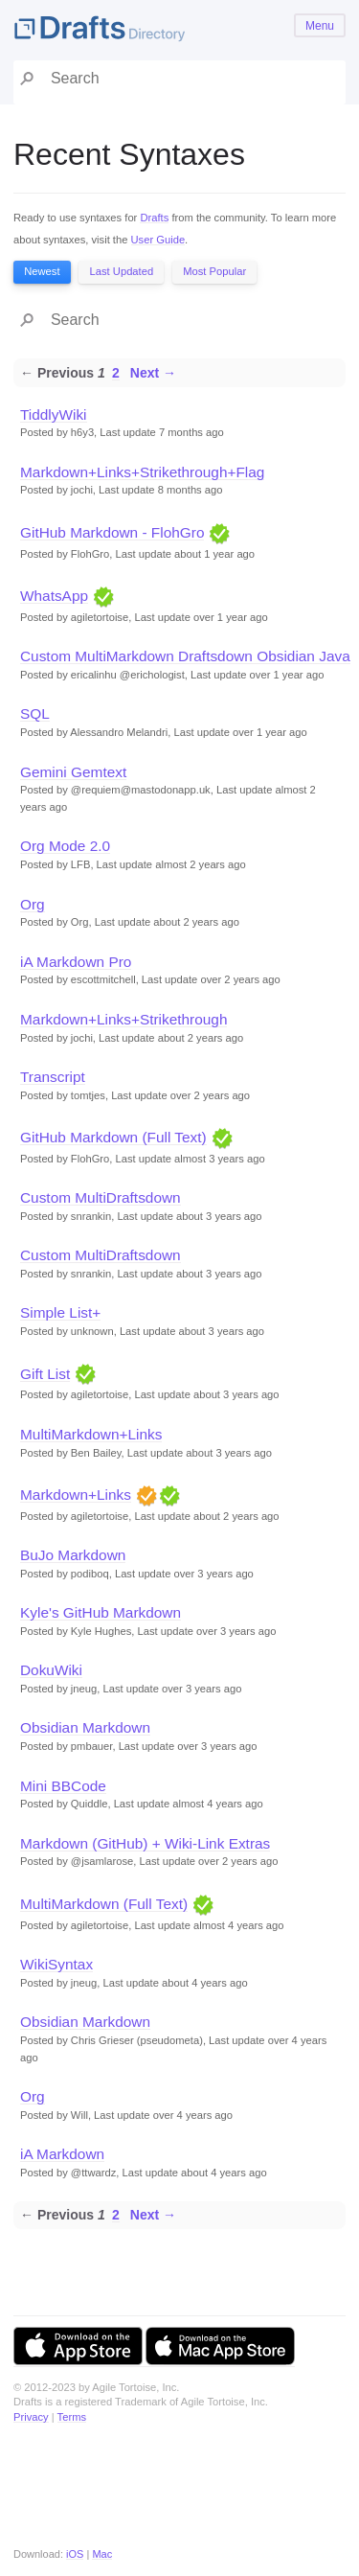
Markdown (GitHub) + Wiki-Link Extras (145, 1843)
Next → (153, 372)
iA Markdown (62, 2154)
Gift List (45, 1374)
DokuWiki (51, 1670)
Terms (71, 2417)
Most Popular (214, 271)
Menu (319, 26)
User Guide (158, 239)
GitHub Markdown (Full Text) (113, 1137)
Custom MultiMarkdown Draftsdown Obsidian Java (185, 656)
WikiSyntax (56, 1964)
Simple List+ (60, 1312)
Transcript (52, 1077)
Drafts (154, 217)
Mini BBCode (63, 1786)
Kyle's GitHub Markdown (100, 1612)
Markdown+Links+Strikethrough (123, 1019)
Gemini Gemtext (73, 772)
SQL (35, 713)
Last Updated (122, 271)
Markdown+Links (75, 1494)
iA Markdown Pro (75, 962)
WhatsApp (54, 595)
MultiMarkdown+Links (91, 1434)
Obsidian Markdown (85, 1727)
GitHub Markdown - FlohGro (112, 532)
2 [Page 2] (116, 372)
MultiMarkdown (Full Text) (104, 1904)
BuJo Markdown (72, 1555)
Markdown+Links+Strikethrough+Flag (142, 472)
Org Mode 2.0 (65, 846)
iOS (74, 2554)
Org (32, 904)
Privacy (31, 2417)
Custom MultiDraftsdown (100, 1197)
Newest (41, 271)
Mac (102, 2554)
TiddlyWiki (53, 414)
